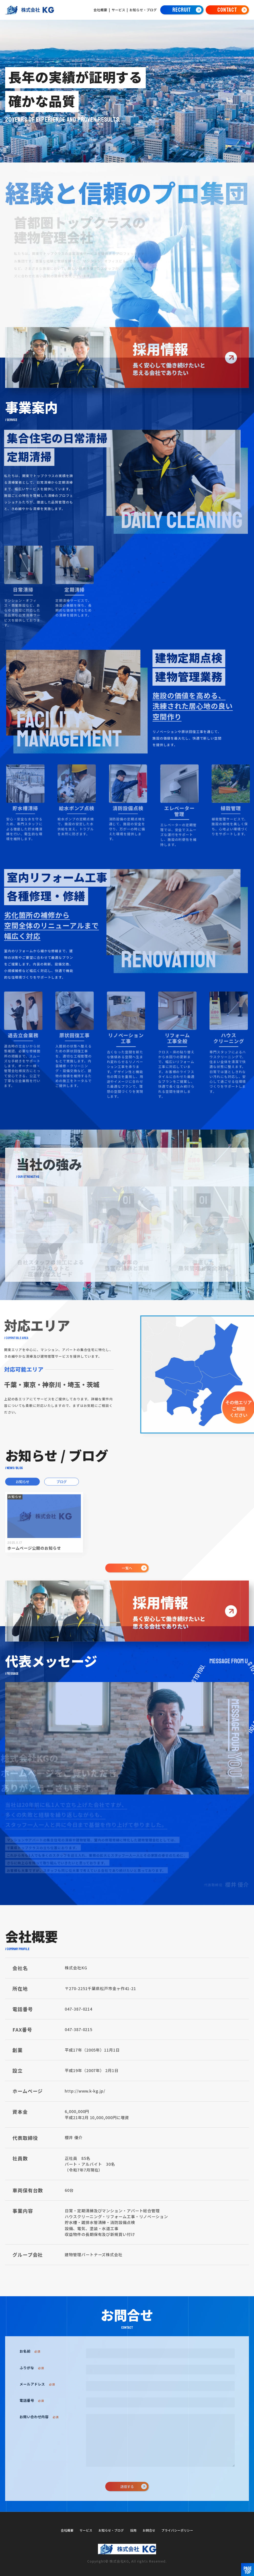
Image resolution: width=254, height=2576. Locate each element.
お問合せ (149, 2530)
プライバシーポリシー (177, 2530)
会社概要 (100, 9)
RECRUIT (181, 9)
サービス (118, 9)
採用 (133, 2530)
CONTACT (227, 9)
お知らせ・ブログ (143, 9)
